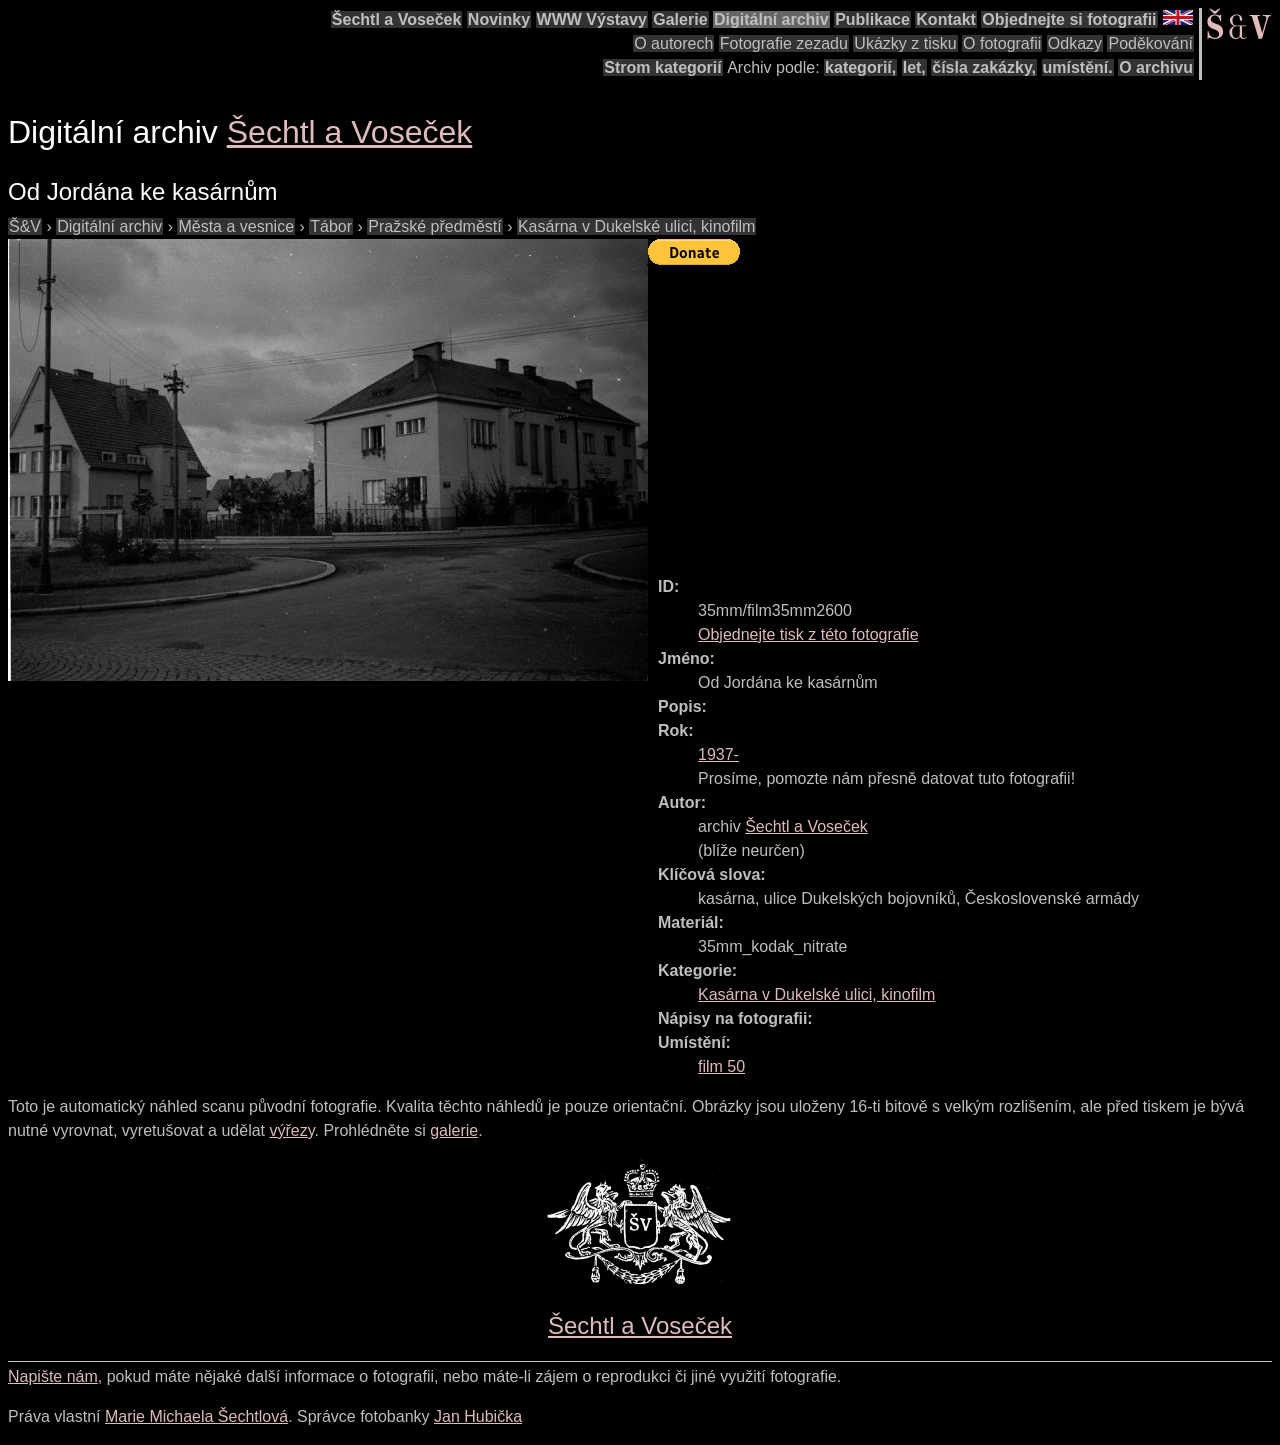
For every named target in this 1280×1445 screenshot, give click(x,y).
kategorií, (860, 67)
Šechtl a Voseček (397, 19)
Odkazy (1075, 43)
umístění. (1078, 67)
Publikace (872, 19)
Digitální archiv (771, 19)
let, (914, 67)
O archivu (1156, 67)
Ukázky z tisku (905, 43)
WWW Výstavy (592, 19)
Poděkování (1150, 43)
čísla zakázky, (984, 67)
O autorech (673, 43)
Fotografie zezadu (784, 43)
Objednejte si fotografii (1069, 19)
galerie (454, 1130)
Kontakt (946, 19)
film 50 (721, 1066)
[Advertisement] (964, 412)
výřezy (291, 1130)
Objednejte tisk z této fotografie (808, 634)
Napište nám (53, 1376)
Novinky (499, 19)
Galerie (680, 19)
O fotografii (1002, 43)
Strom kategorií (662, 67)
